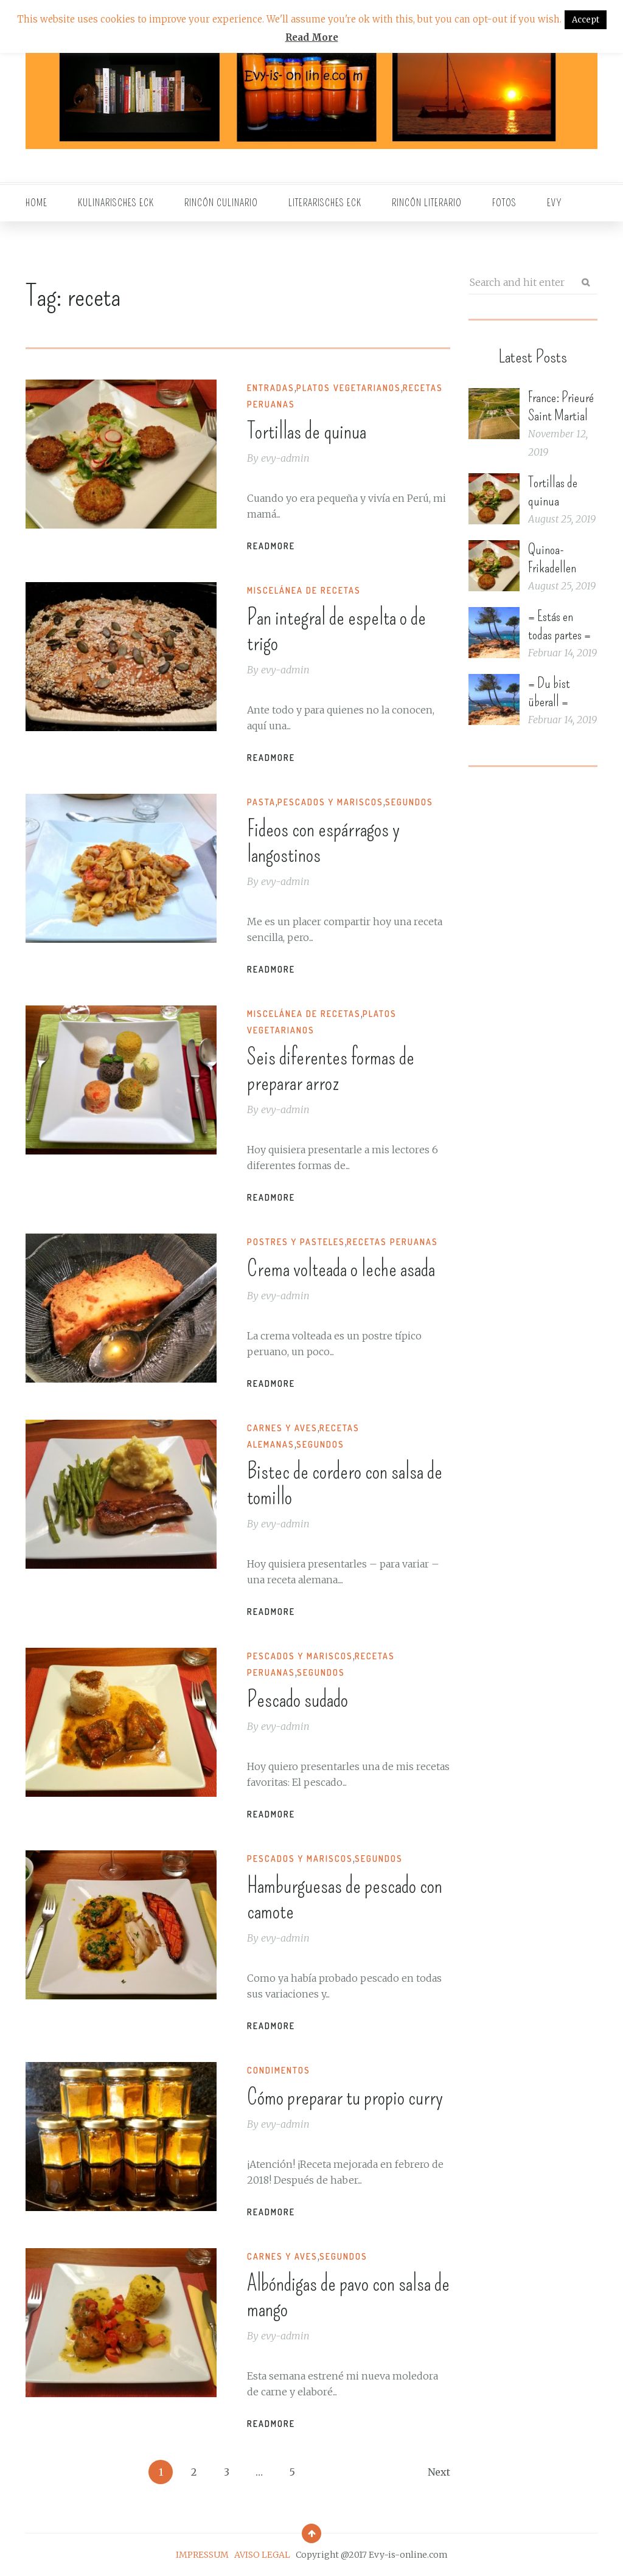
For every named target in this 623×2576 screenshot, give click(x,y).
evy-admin (285, 458)
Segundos (409, 802)
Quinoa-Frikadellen (552, 558)
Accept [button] (585, 20)
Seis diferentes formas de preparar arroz (330, 1070)
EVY (554, 203)
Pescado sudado (297, 1699)
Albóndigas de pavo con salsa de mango (348, 2296)
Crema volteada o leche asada (341, 1268)
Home (36, 203)
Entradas (270, 388)
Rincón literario (427, 203)
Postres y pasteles (296, 1242)
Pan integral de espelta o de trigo (336, 630)
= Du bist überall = (549, 692)
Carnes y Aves (282, 1428)
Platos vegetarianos (348, 388)
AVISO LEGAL (262, 2554)
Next (439, 2472)
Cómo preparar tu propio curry (345, 2097)
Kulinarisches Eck (116, 203)
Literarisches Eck (324, 203)
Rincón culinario (221, 203)
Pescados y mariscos (330, 802)
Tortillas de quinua (306, 431)
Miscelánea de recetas (304, 590)
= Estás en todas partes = (559, 625)
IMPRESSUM (202, 2554)
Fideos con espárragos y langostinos (323, 842)
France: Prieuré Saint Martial (561, 406)
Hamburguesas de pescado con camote (344, 1898)
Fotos (504, 203)
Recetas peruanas (392, 1242)
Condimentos (278, 2070)
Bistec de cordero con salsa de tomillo (344, 1484)
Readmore (271, 546)
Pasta (261, 802)
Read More (311, 37)
